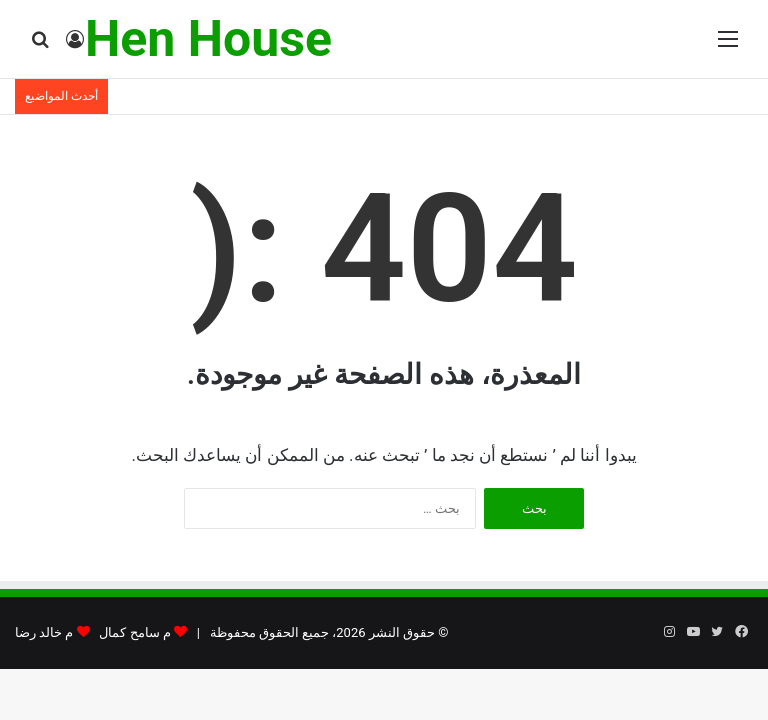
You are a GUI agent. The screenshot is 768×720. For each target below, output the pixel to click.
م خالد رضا (44, 632)
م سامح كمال (134, 632)
